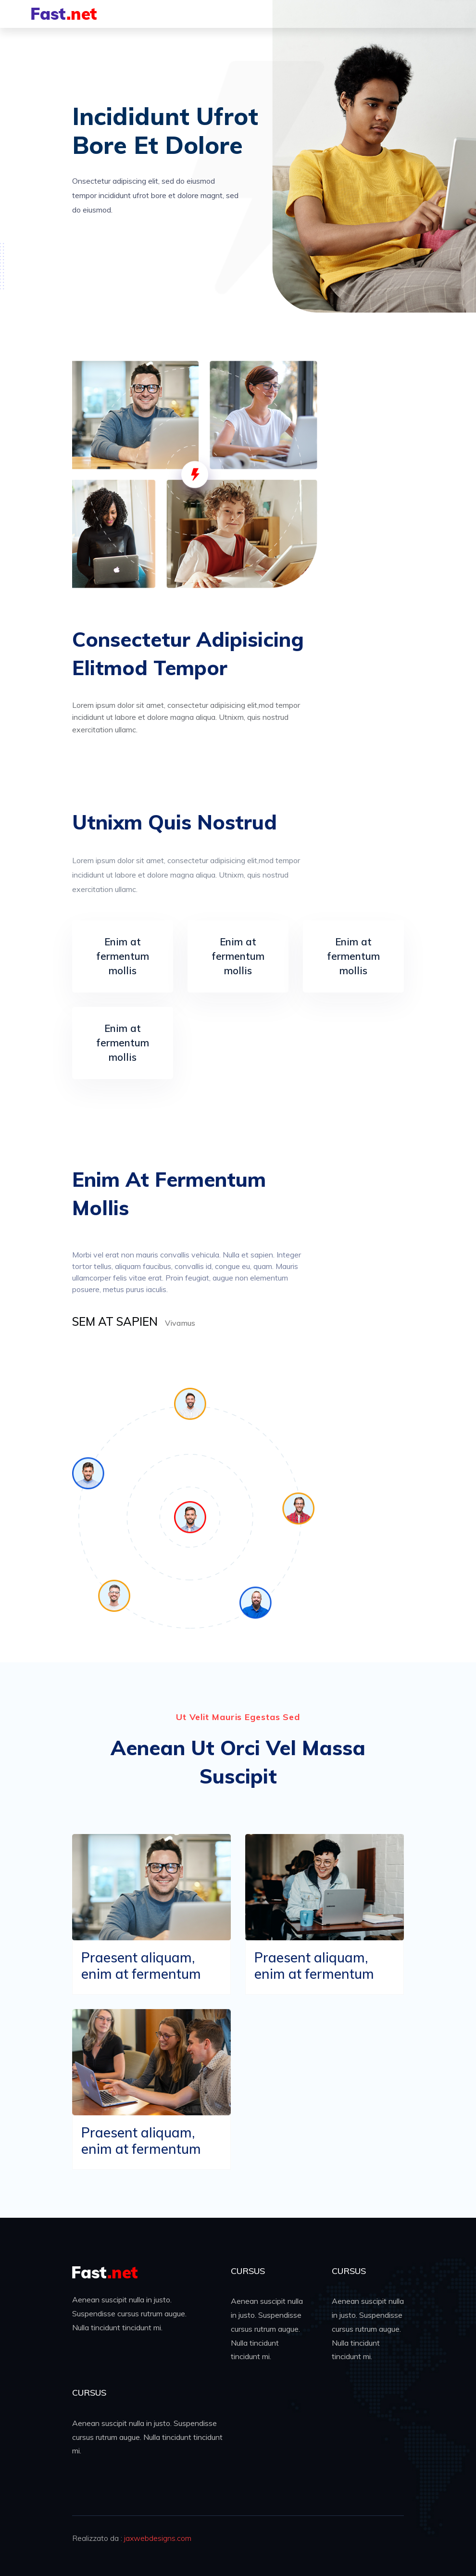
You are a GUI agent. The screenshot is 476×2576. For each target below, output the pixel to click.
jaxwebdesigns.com (157, 2538)
